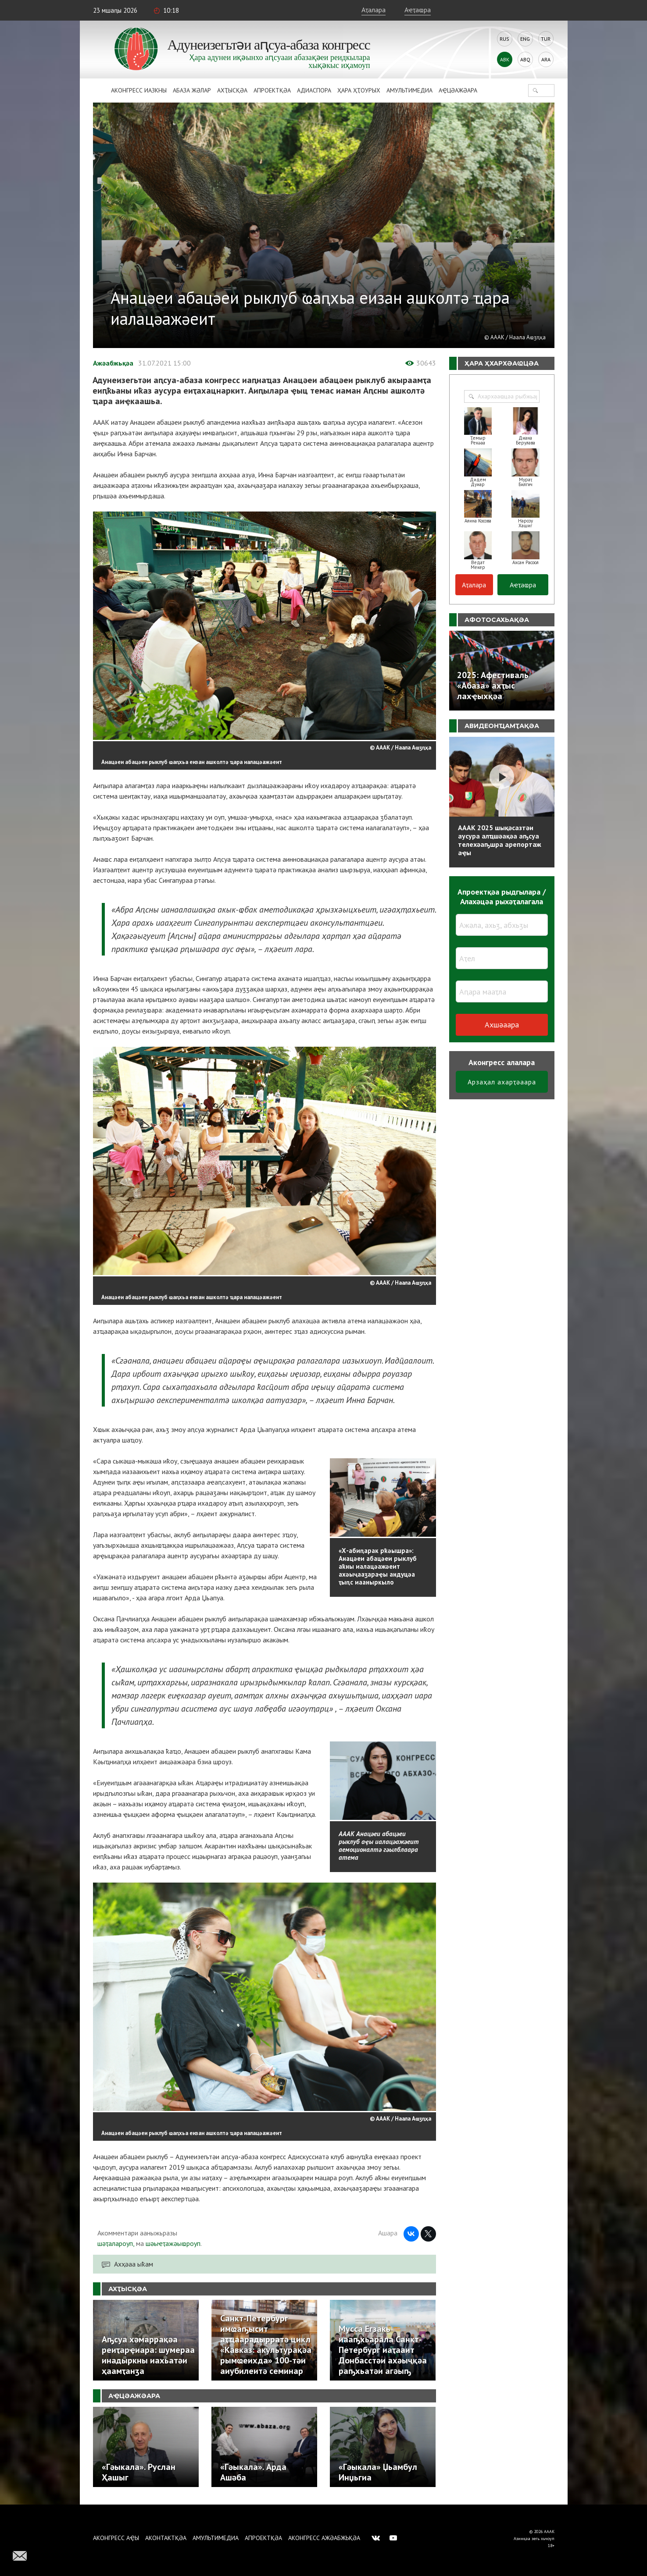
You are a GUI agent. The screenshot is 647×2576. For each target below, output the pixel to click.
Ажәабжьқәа (113, 363)
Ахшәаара (502, 1025)
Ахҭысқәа (232, 90)
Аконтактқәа (165, 2538)
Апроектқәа (272, 90)
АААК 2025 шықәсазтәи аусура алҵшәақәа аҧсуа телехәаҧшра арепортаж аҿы (499, 840)
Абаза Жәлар (192, 90)
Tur (545, 39)
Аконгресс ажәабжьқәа (324, 2538)
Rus (504, 39)
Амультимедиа (409, 90)
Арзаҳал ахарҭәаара (502, 1081)
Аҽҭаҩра (417, 9)
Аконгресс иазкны (139, 90)
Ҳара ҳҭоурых (358, 90)
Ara (545, 59)
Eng (525, 39)
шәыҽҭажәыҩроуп (173, 2243)
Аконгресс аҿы (116, 2538)
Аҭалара (373, 9)
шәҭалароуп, (115, 2243)
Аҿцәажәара (458, 90)
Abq (525, 59)
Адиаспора (314, 90)
